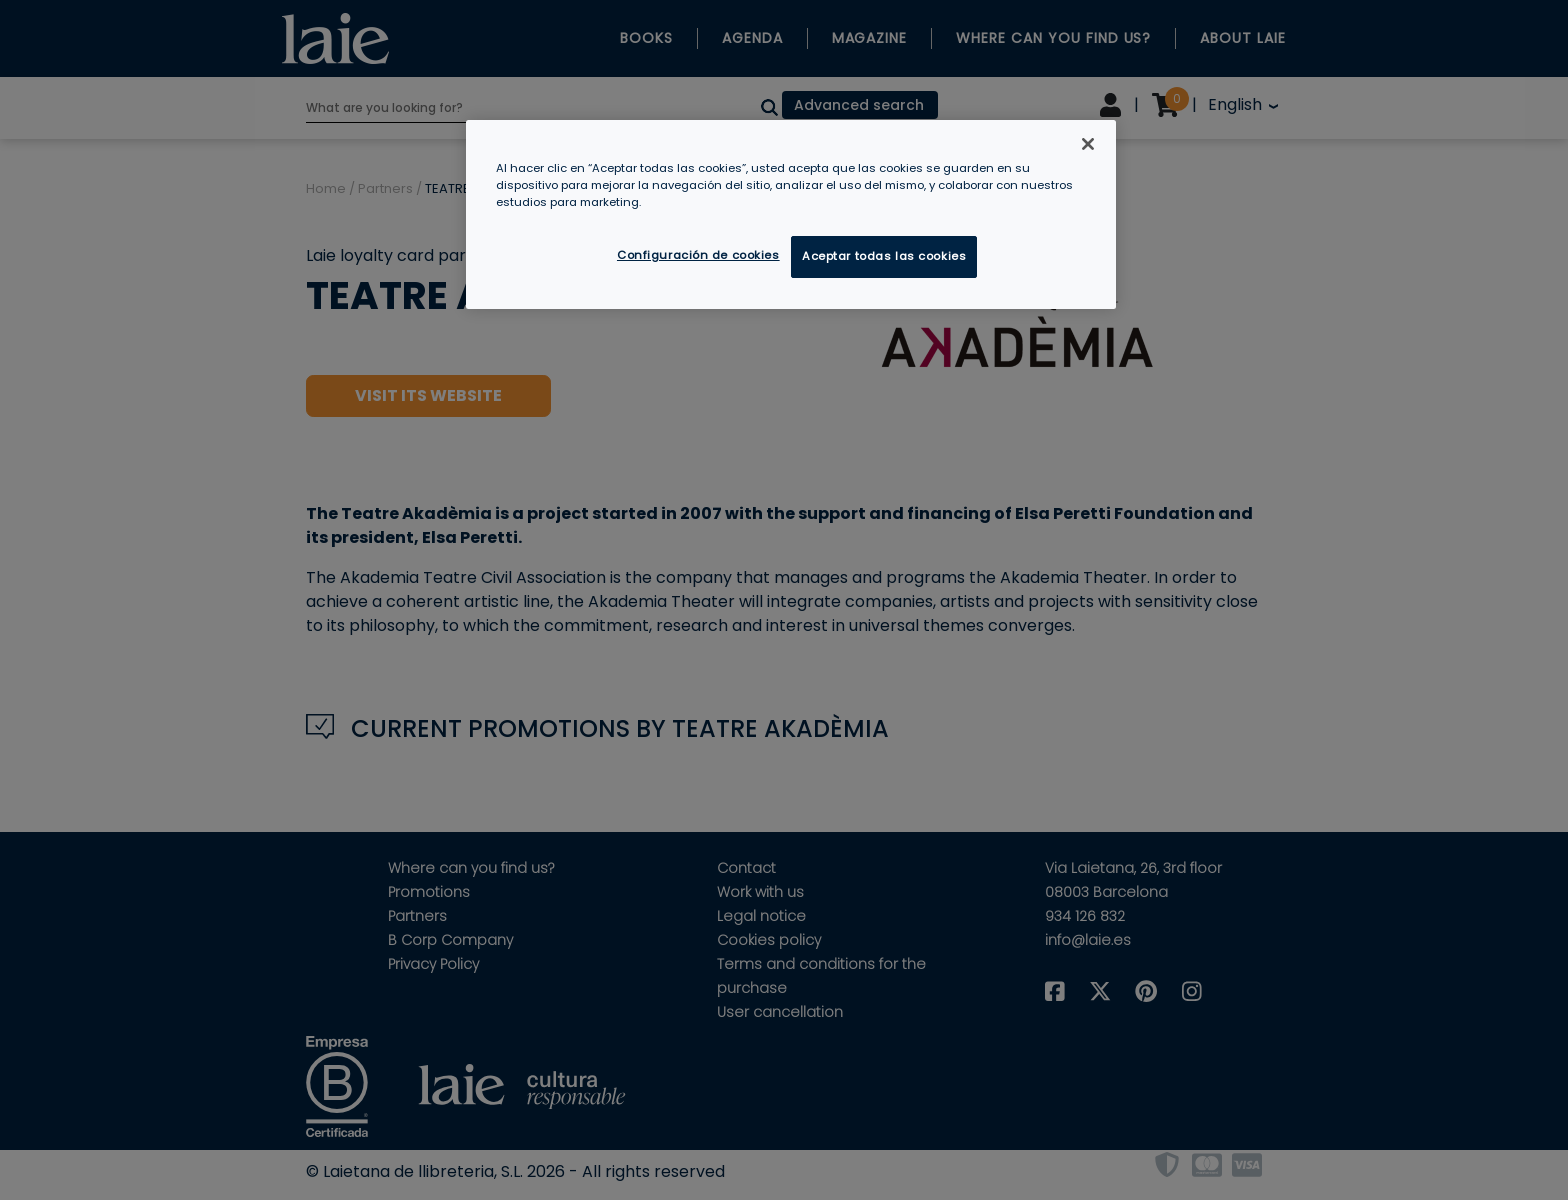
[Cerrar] (1088, 144)
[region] (791, 214)
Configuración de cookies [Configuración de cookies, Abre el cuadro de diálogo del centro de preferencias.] (698, 255)
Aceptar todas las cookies (884, 256)
